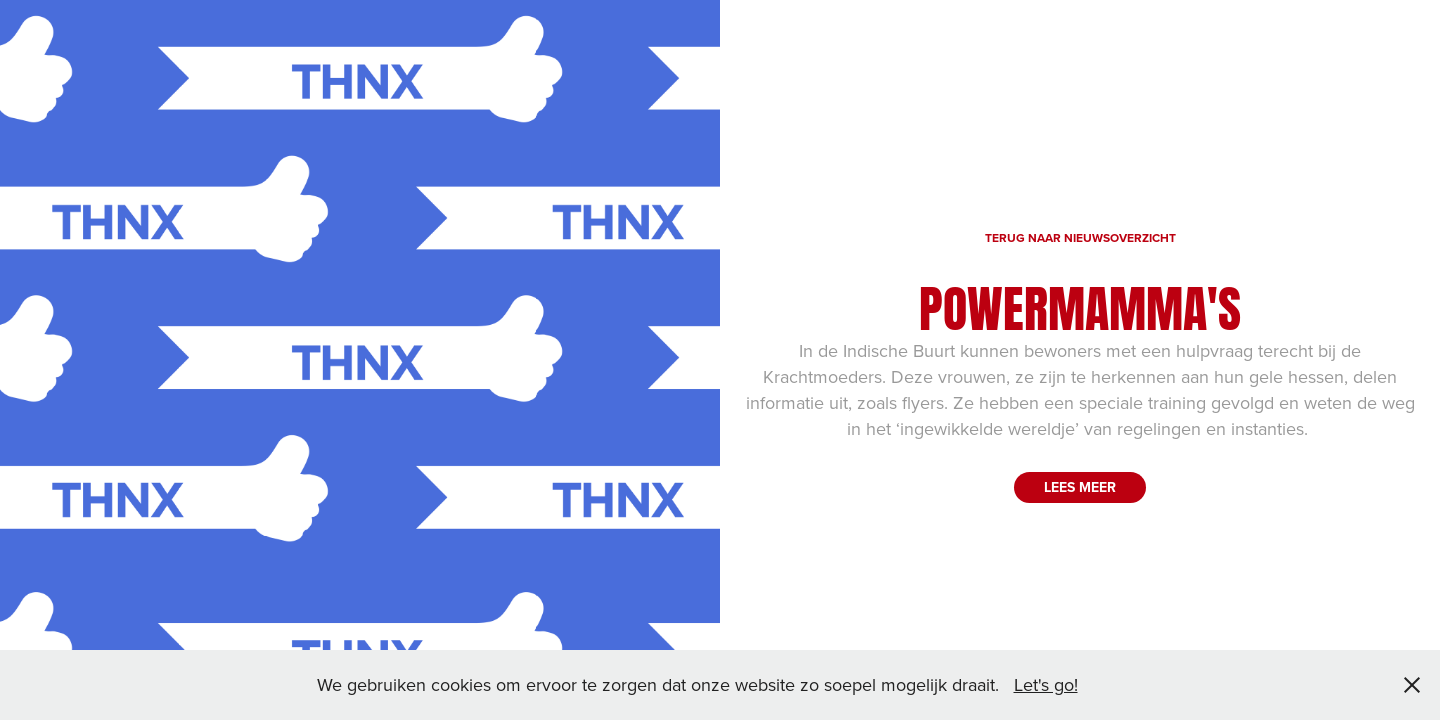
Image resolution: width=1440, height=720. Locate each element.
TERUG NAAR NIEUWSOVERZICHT (1080, 237)
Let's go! (1046, 684)
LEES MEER (1080, 487)
